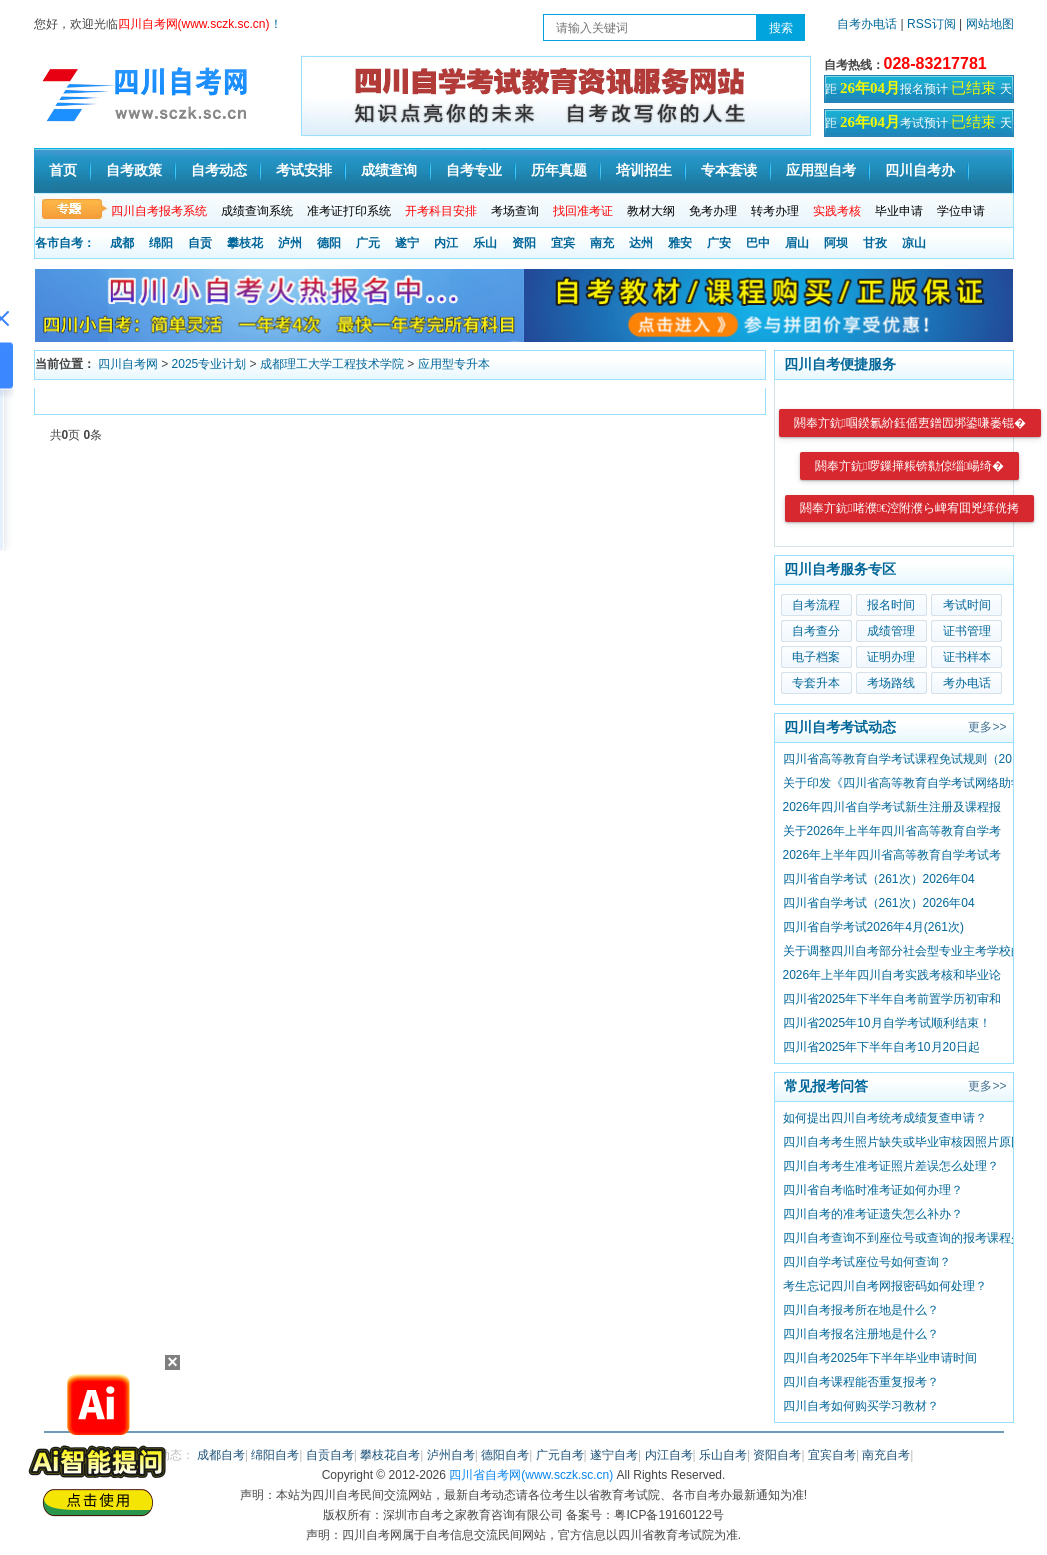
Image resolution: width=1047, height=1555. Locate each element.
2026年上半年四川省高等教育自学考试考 (892, 855)
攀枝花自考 (390, 1455)
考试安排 (304, 170)
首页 (63, 170)
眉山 (797, 243)
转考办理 (775, 211)
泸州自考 (451, 1455)
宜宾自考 (832, 1455)
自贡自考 (330, 1455)
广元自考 (560, 1455)
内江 (446, 243)
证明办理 (891, 657)
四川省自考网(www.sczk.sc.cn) (531, 1475)
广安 (719, 243)
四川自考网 (128, 364)
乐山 (485, 243)
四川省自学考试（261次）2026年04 (879, 879)
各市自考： (65, 243)
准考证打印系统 (349, 211)
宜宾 (563, 243)
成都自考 (221, 1455)
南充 (602, 243)
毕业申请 (899, 211)
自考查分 (816, 631)
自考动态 (219, 170)
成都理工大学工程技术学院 (332, 364)
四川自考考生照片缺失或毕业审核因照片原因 (903, 1142)
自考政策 (134, 170)
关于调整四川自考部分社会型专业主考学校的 (903, 951)
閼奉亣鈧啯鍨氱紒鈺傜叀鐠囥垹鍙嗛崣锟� (910, 423)
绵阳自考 (275, 1455)
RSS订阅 (933, 24)
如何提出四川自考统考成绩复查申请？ (885, 1118)
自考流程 (816, 605)
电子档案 (816, 657)
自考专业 (474, 170)
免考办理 (713, 211)
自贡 (200, 243)
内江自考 (669, 1455)
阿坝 (836, 243)
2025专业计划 (209, 364)
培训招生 (644, 170)
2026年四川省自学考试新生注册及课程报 (892, 807)
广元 (368, 243)
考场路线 (891, 683)
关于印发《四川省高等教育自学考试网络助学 (903, 783)
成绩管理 (891, 631)
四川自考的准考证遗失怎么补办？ (873, 1214)
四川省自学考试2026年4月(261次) (873, 927)
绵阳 (161, 243)
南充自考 (886, 1455)
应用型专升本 (454, 364)
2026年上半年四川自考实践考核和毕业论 (892, 975)
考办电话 (967, 683)
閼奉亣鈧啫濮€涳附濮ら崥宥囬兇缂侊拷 (909, 508)
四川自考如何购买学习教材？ (861, 1406)
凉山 (914, 243)
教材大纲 (651, 211)
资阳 (524, 243)
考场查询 (515, 211)
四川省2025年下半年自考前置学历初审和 (892, 999)
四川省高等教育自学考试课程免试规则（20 (897, 759)
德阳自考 (505, 1455)
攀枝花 (245, 243)
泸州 (290, 243)
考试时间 (967, 605)
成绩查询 (389, 170)
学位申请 (961, 211)
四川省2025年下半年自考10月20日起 (881, 1047)
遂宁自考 (614, 1455)
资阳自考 (777, 1455)
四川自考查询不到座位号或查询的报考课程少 (903, 1238)
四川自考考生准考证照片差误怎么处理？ (891, 1166)
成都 (122, 243)
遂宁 (407, 243)
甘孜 (875, 243)
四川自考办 (920, 170)
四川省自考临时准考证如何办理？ (873, 1190)
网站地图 (990, 24)
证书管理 (967, 631)
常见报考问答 (826, 1086)
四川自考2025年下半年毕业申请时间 (880, 1358)
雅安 (680, 243)
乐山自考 (723, 1455)
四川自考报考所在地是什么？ (861, 1310)
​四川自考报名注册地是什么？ (861, 1334)
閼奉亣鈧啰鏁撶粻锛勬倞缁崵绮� (909, 466)
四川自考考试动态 (840, 727)
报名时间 (891, 605)
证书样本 (967, 657)
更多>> (987, 727)
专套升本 (816, 683)
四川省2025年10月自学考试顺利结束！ (887, 1023)
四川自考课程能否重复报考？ (861, 1382)
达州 (641, 243)
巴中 (758, 243)
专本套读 (729, 170)
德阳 (329, 243)
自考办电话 (867, 24)
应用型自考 (821, 170)
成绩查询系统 (257, 211)
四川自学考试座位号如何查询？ (867, 1262)
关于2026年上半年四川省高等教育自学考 (892, 831)
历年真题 (559, 170)
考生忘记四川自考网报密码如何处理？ (885, 1286)
